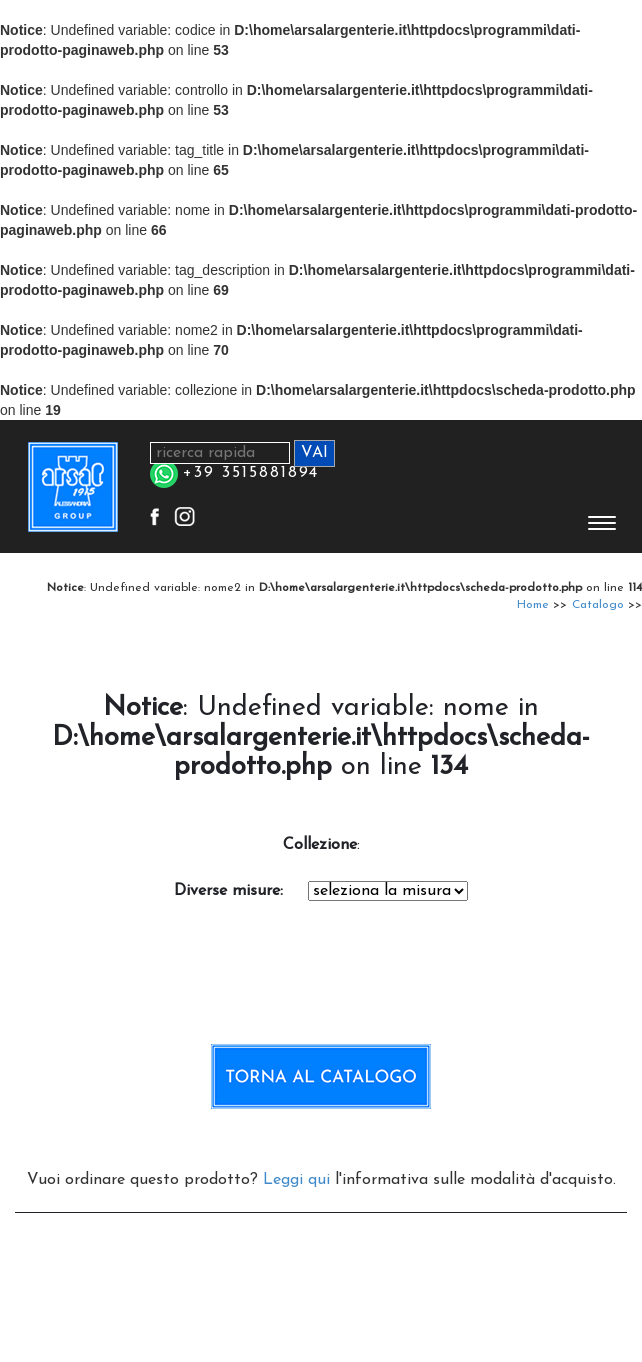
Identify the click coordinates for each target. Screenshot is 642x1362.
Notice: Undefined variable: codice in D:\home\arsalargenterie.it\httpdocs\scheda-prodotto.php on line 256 (388, 891)
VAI (314, 453)
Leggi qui (296, 1180)
